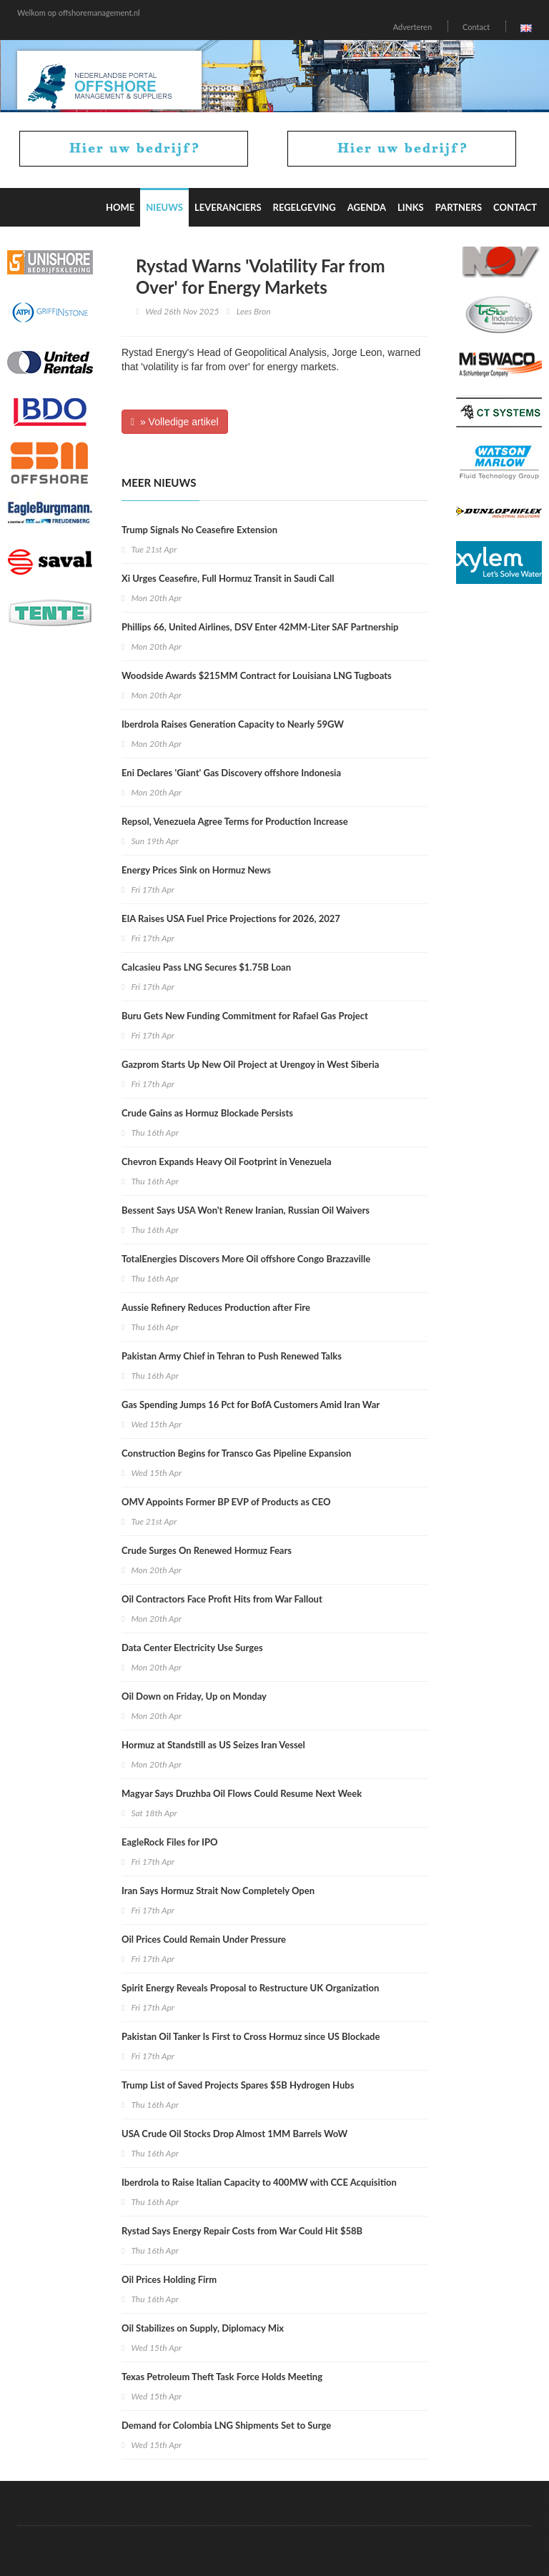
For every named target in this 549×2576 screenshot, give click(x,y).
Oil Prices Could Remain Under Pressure (204, 1939)
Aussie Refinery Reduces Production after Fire (216, 1307)
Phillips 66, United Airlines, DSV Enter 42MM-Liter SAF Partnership (260, 627)
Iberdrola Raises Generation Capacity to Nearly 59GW (233, 724)
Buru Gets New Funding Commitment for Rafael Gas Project (245, 1015)
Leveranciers (228, 207)
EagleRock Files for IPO (169, 1842)
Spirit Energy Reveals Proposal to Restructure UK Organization (250, 1987)
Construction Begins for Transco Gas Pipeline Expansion (236, 1453)
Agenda (366, 207)
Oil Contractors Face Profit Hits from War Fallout (222, 1599)
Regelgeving (304, 207)
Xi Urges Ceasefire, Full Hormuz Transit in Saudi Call (228, 578)
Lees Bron (254, 311)
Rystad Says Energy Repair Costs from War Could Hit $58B (242, 2230)
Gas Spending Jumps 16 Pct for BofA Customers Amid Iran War (251, 1404)
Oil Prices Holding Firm (169, 2279)
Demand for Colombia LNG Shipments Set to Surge (226, 2425)
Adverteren (412, 26)
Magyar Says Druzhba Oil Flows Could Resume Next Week (242, 1793)
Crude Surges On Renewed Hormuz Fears (207, 1550)
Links (410, 207)
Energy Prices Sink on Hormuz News (196, 870)
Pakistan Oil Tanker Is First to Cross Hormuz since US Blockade (251, 2036)
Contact (476, 26)
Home (120, 207)
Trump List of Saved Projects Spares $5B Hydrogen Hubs (238, 2085)
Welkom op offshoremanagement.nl (78, 12)
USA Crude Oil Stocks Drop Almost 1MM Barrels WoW (234, 2133)
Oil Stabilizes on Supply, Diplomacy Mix (203, 2328)
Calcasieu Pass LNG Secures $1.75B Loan (206, 967)
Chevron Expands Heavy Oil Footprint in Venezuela (227, 1161)
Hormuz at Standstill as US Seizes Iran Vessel (213, 1744)
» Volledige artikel (175, 421)
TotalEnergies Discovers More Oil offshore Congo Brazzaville (246, 1258)
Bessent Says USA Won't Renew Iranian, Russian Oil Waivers (246, 1210)
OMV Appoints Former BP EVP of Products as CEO (226, 1501)
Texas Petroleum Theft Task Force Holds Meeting (222, 2376)
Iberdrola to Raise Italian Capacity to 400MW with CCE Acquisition (259, 2182)
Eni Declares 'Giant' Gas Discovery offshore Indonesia (231, 772)
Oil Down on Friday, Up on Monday (194, 1696)
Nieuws (164, 207)
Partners (458, 207)
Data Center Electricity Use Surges (192, 1647)
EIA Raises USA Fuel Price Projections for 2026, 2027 (231, 918)
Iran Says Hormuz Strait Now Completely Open (218, 1890)
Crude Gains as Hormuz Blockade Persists (207, 1113)
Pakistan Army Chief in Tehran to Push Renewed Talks (232, 1356)
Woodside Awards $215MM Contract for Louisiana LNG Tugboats (257, 675)
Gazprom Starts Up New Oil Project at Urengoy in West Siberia (250, 1064)
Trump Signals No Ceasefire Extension (199, 529)
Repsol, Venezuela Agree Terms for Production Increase (235, 821)
